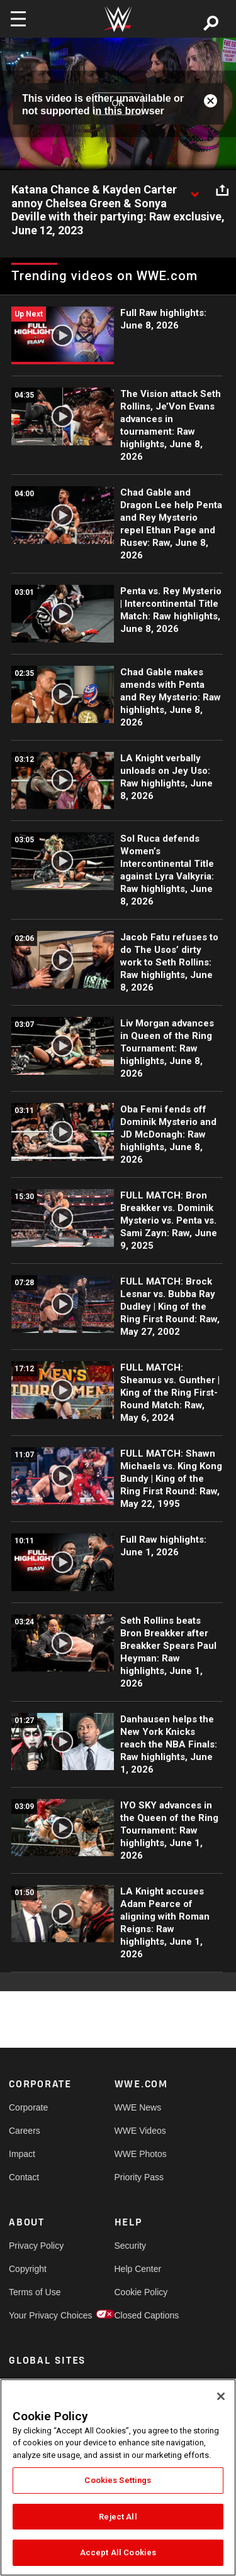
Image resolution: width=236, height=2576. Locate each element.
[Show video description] (194, 190)
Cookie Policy (141, 2292)
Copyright (28, 2269)
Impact (22, 2154)
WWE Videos (140, 2131)
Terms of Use (34, 2292)
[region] (118, 2477)
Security (131, 2246)
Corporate (28, 2107)
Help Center (138, 2269)
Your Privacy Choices (35, 2315)
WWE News (138, 2107)
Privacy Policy (35, 2246)
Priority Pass (139, 2177)
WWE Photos (141, 2154)
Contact (24, 2177)
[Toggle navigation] (18, 19)
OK (117, 104)
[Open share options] (222, 190)
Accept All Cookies (118, 2552)
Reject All (118, 2516)
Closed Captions (141, 2315)
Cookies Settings (117, 2480)
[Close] (221, 2396)
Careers (24, 2131)
